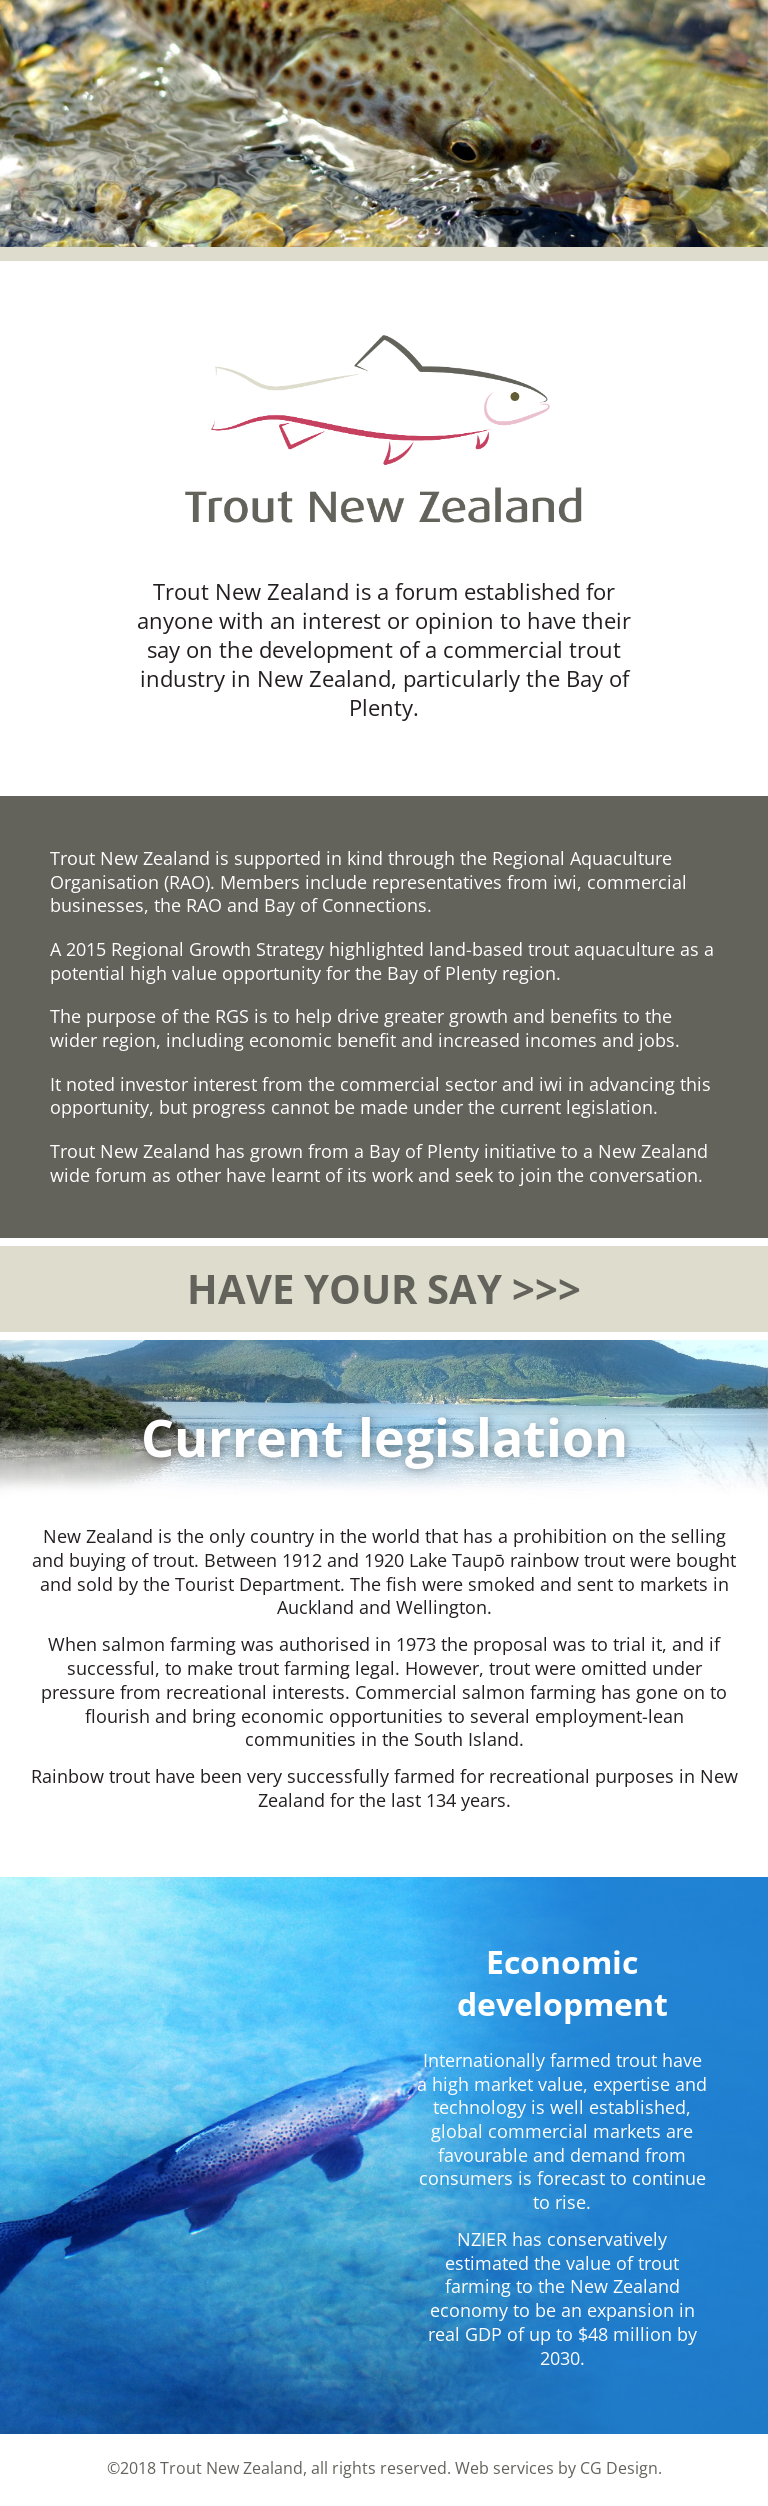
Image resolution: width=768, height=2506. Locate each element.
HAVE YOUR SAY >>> (384, 1288)
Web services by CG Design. (558, 2468)
